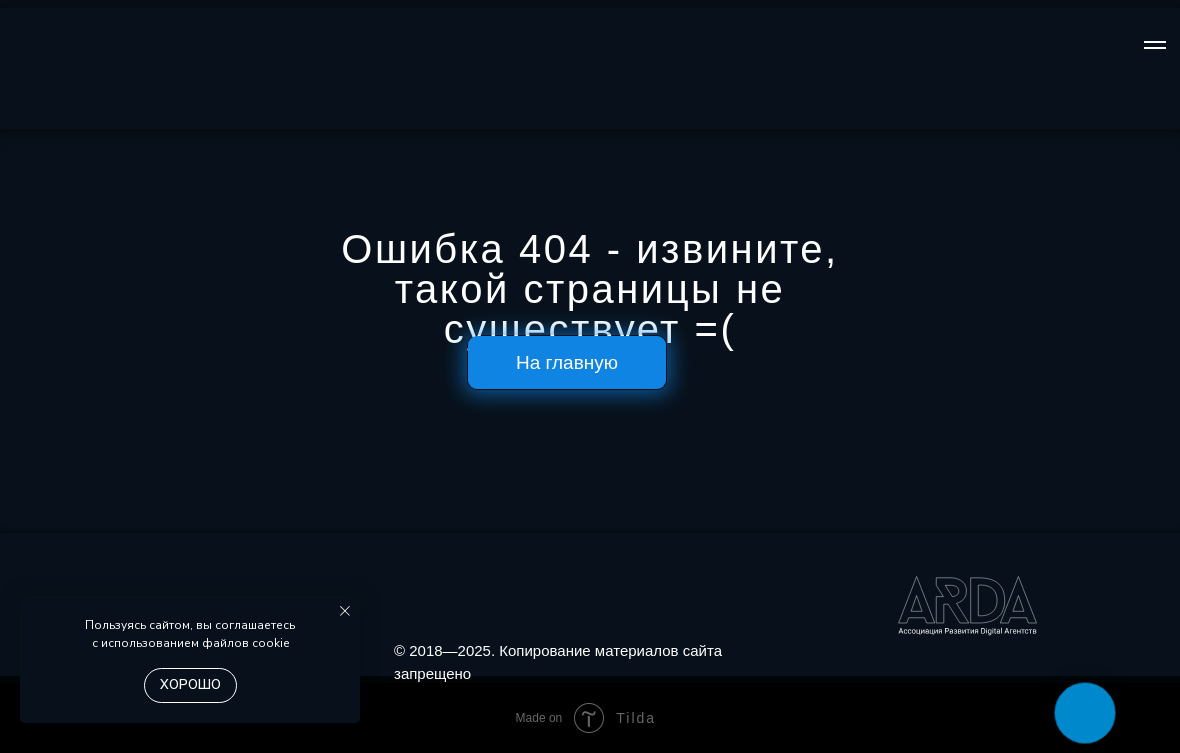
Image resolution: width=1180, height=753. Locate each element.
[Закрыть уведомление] (345, 611)
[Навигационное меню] (1155, 45)
